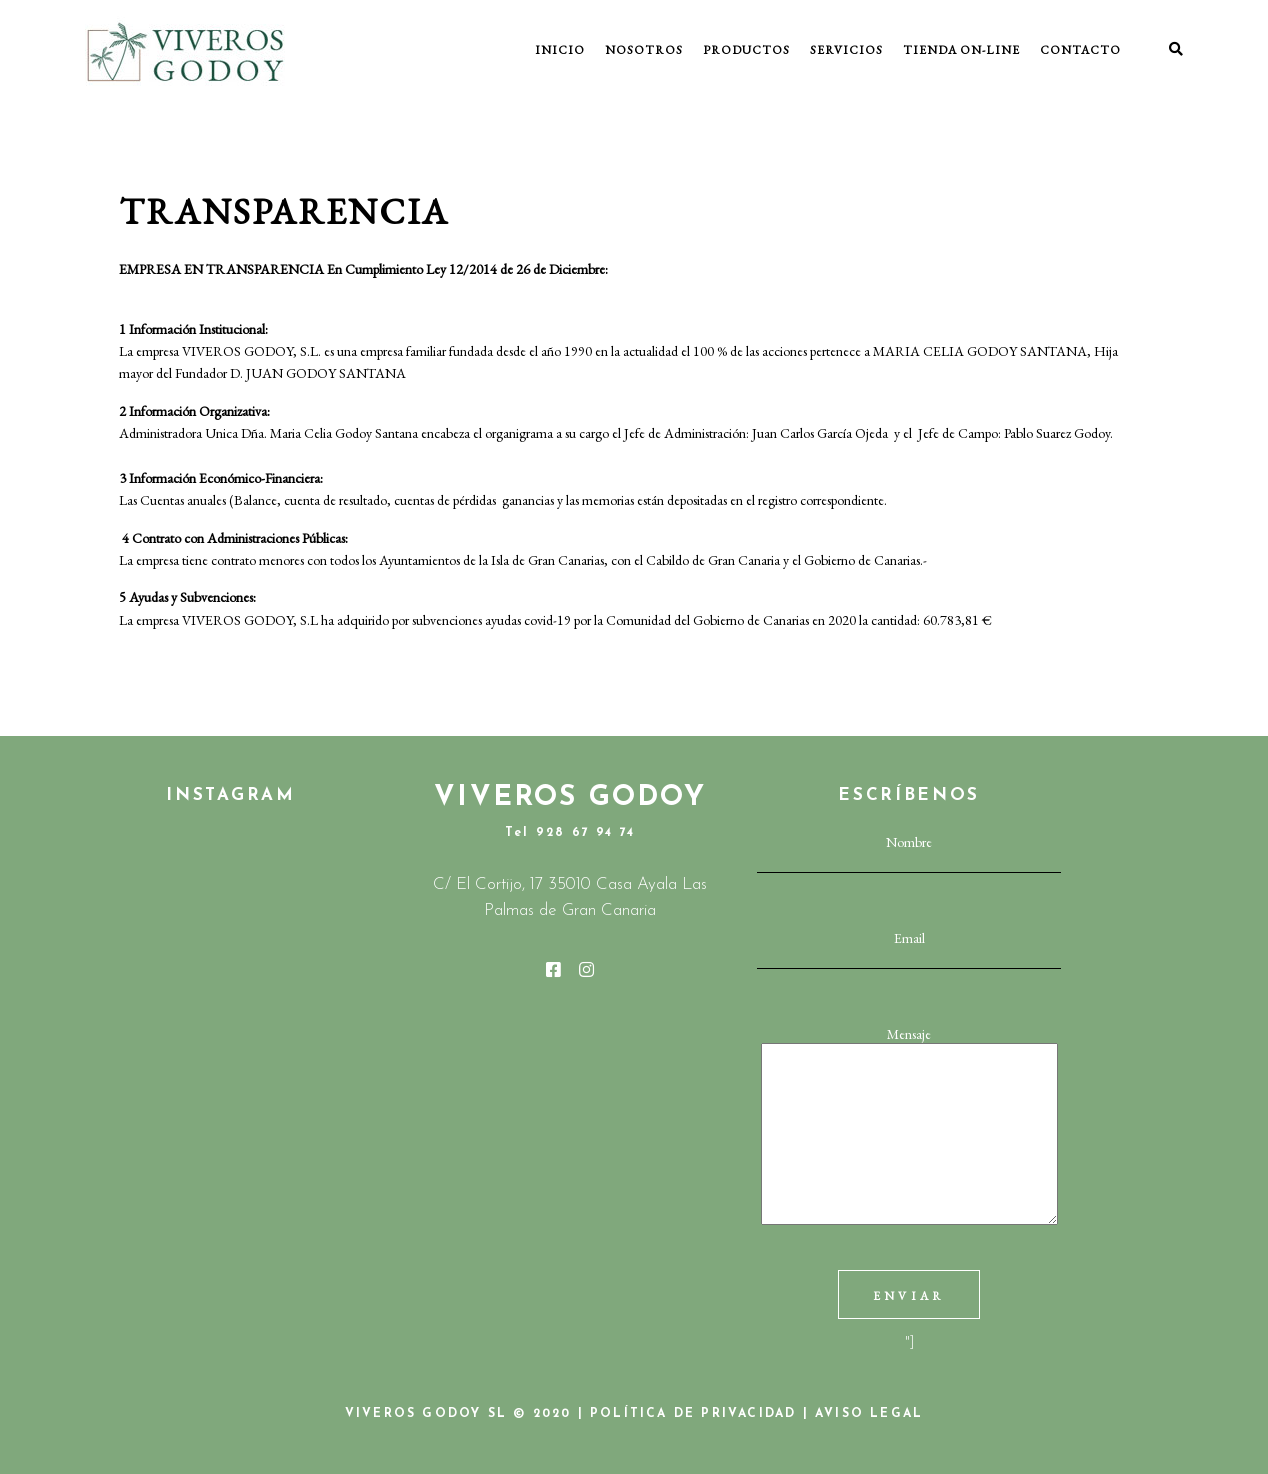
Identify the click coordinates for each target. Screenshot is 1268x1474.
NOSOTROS (644, 50)
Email (909, 948)
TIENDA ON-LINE (961, 50)
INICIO (560, 50)
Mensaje (909, 1127)
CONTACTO (1080, 50)
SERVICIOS (846, 50)
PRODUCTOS (746, 50)
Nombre (909, 852)
